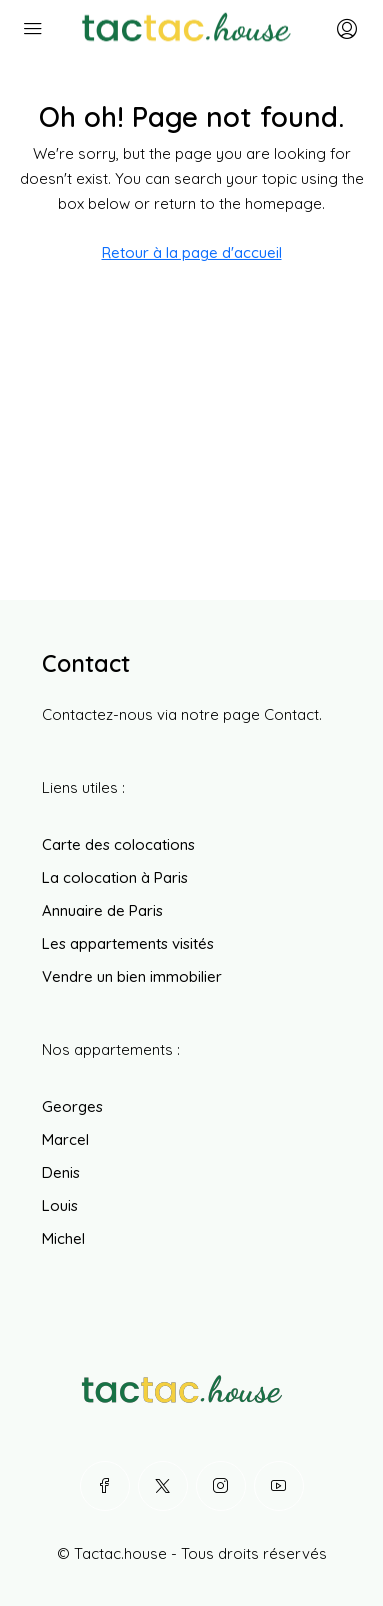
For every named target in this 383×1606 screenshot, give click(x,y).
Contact (291, 714)
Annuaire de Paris (102, 910)
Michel (63, 1238)
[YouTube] (279, 1486)
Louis (60, 1205)
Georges (72, 1106)
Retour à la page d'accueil (192, 252)
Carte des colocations (118, 844)
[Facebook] (105, 1486)
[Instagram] (221, 1486)
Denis (61, 1172)
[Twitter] (163, 1486)
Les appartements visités (128, 943)
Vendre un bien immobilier (132, 976)
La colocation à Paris (115, 877)
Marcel (65, 1139)
